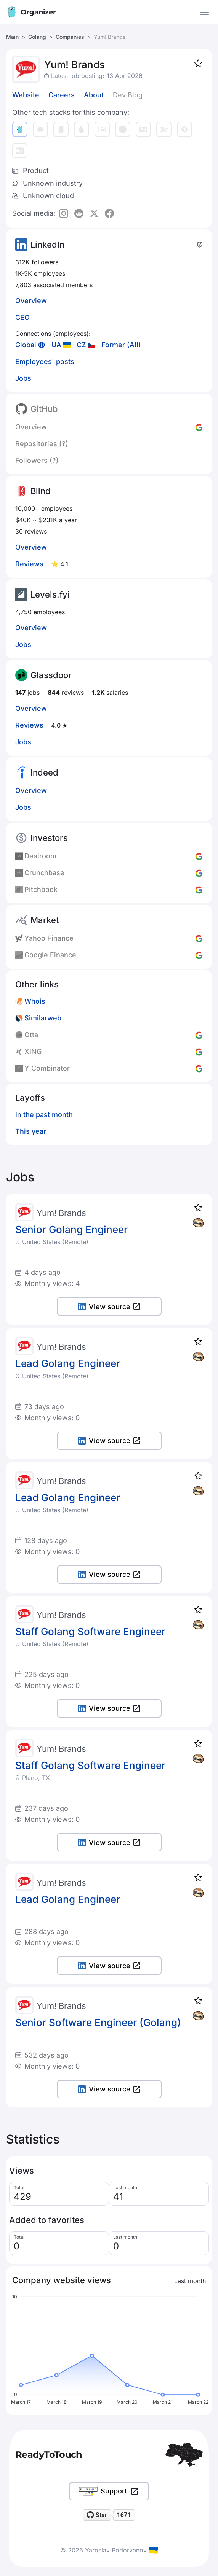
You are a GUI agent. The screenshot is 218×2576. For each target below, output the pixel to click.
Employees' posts (44, 362)
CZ (81, 345)
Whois (34, 1001)
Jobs (23, 378)
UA (56, 345)
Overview (31, 301)
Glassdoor (51, 675)
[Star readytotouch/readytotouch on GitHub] (97, 2515)
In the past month (44, 1115)
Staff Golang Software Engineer (90, 1631)
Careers (61, 95)
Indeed (44, 772)
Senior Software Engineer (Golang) (98, 2022)
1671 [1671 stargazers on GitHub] (124, 2515)
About (94, 95)
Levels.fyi (50, 594)
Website (25, 95)
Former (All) (121, 345)
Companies (70, 36)
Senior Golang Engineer (71, 1229)
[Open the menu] (204, 12)
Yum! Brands (61, 1213)
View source (109, 1307)
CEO (22, 317)
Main (12, 36)
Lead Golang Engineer (67, 1363)
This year (30, 1131)
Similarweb (42, 1018)
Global (25, 345)
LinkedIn (47, 244)
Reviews (29, 564)
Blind (40, 491)
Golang (37, 36)
